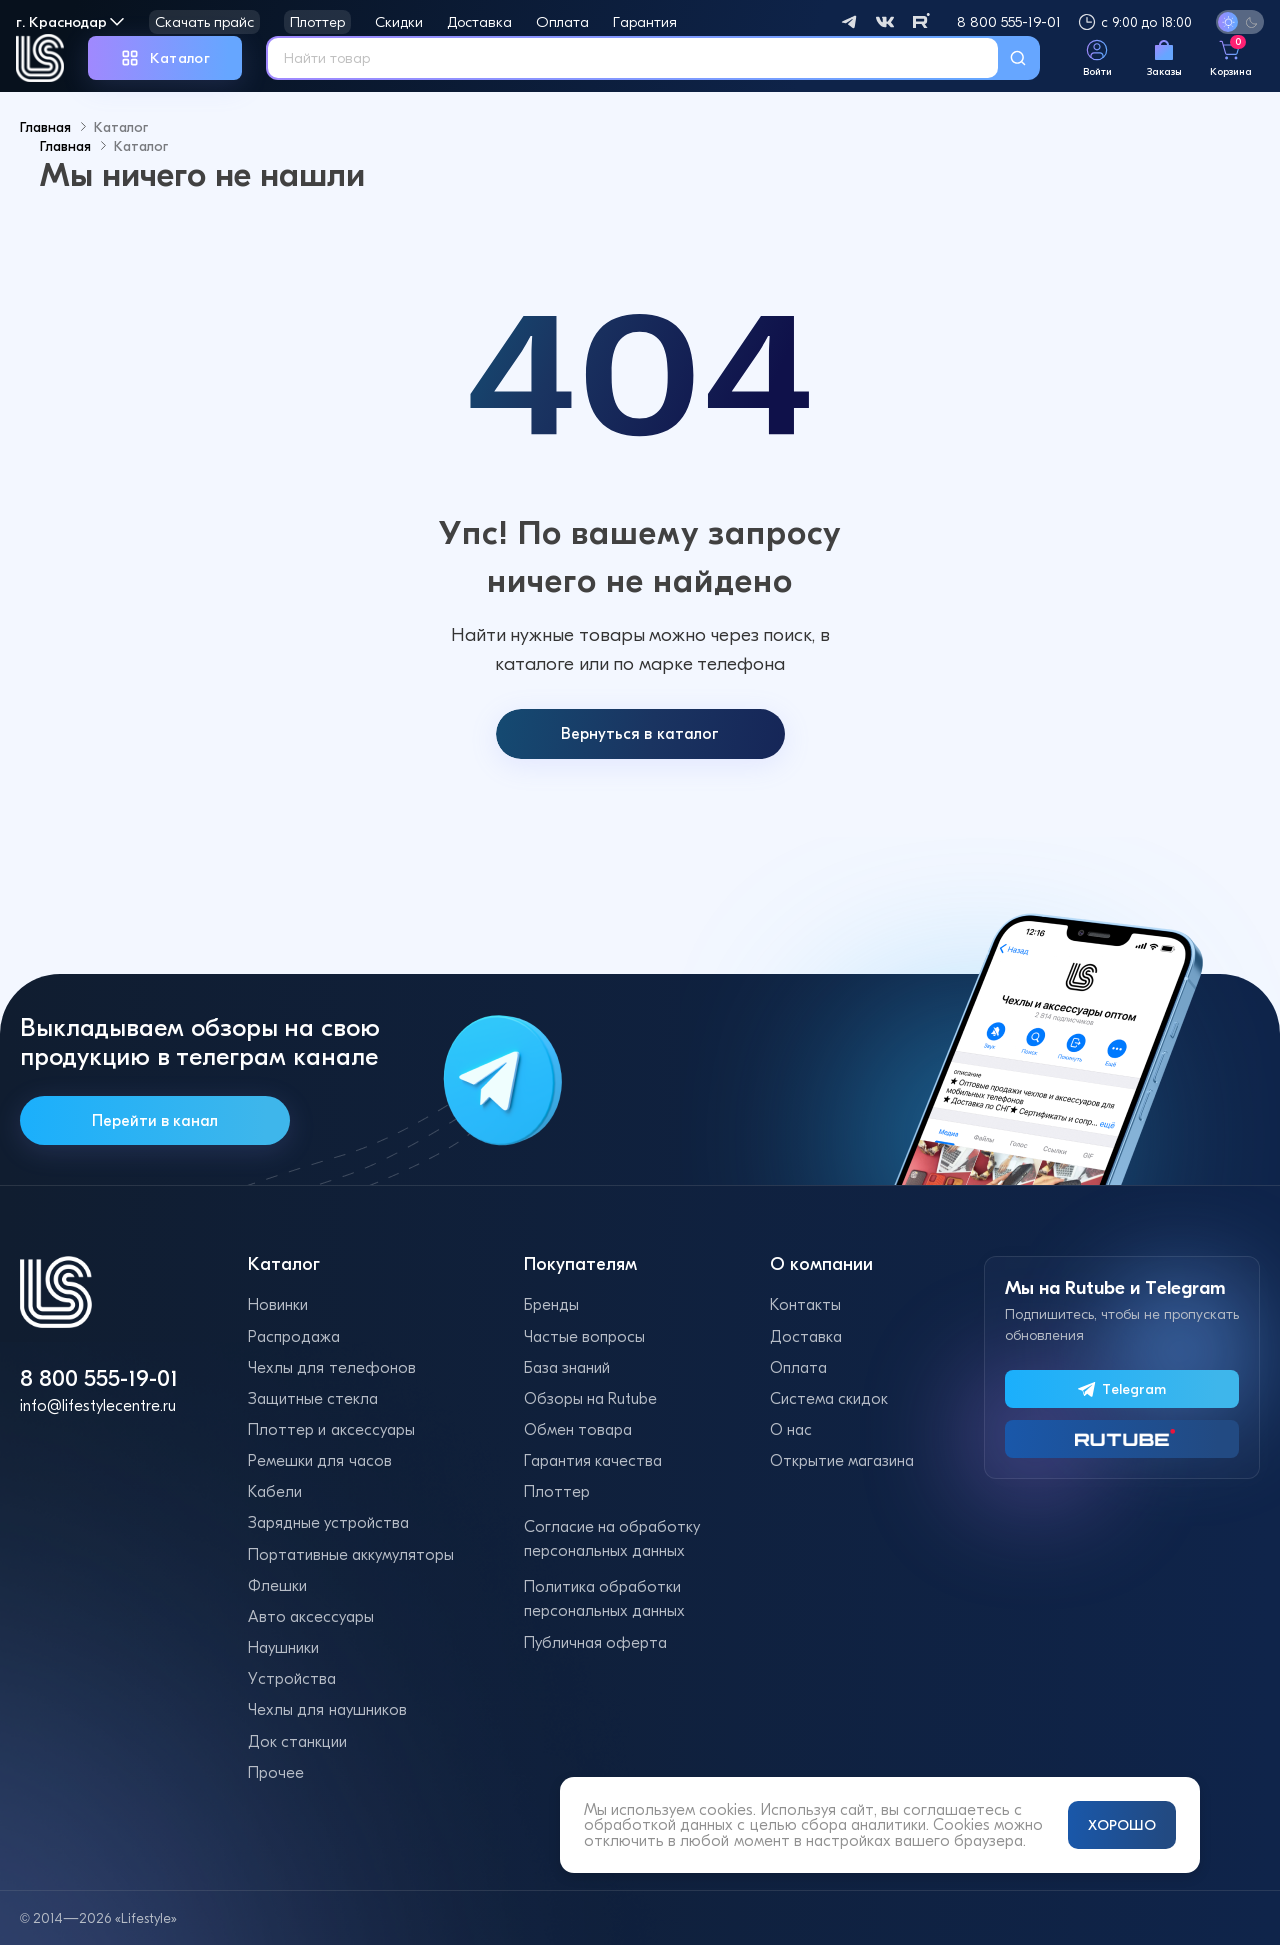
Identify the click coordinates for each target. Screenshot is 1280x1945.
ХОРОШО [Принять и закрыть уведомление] (1122, 1825)
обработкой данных (658, 1824)
